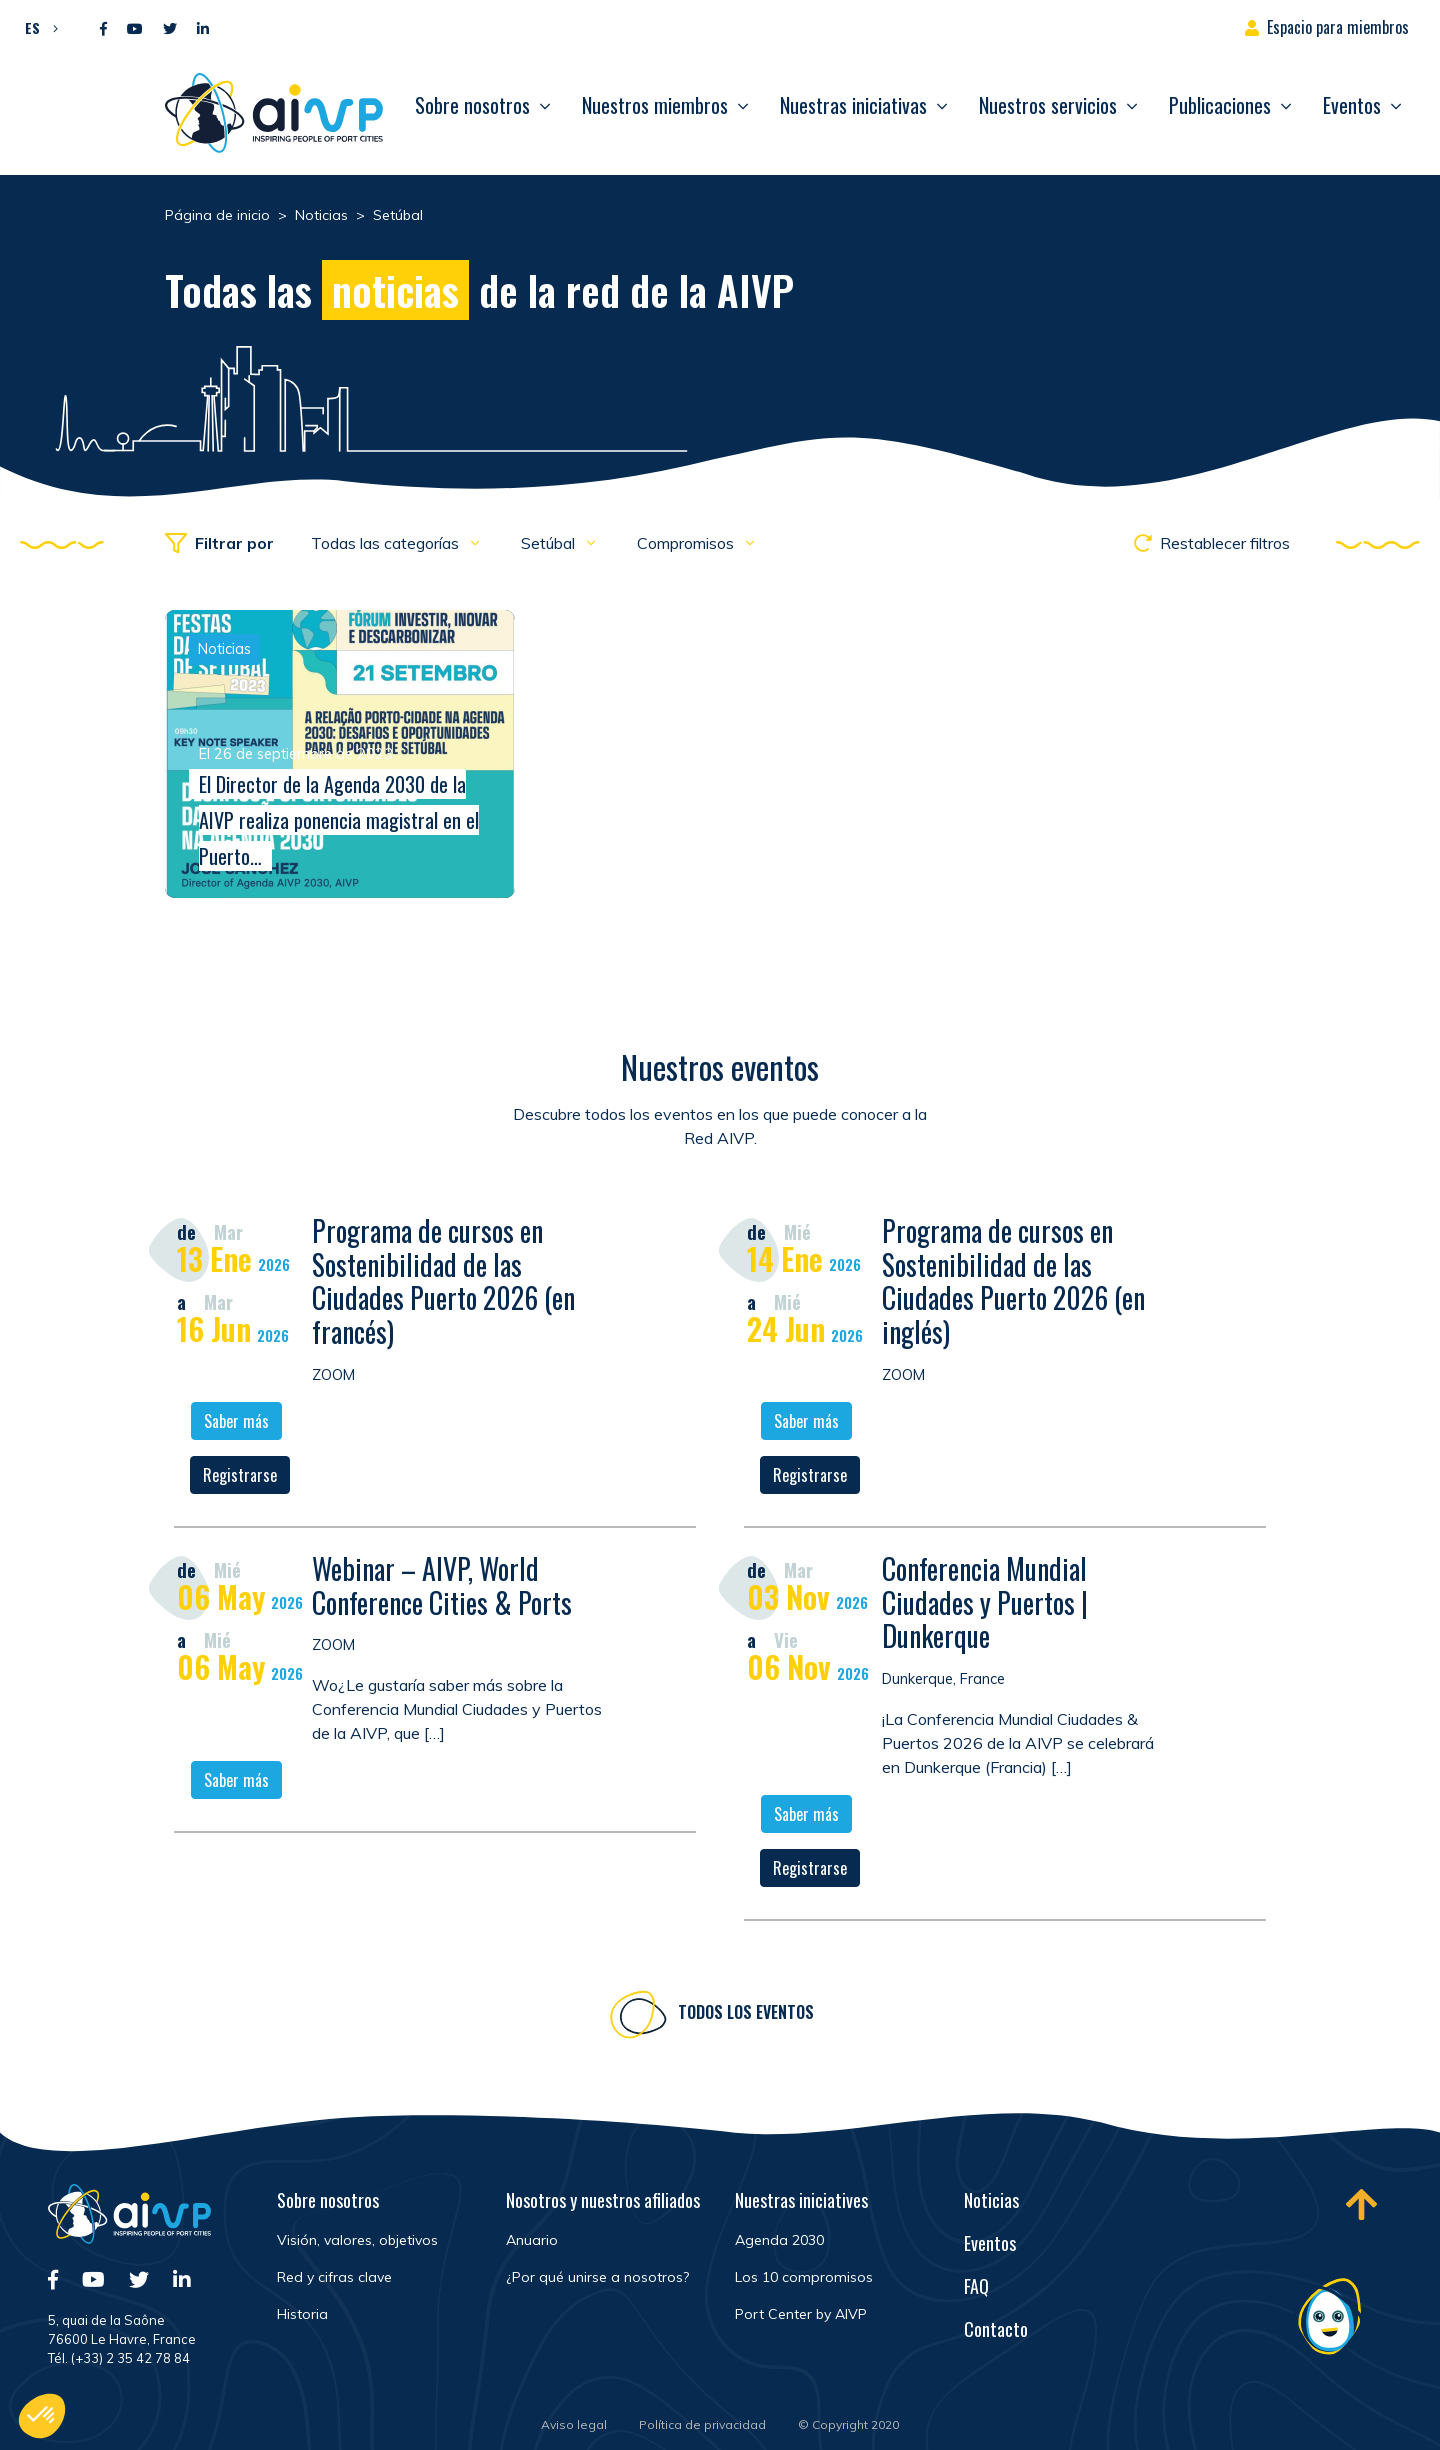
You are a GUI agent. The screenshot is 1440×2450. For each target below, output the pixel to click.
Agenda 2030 (779, 2240)
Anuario (532, 2240)
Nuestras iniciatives (801, 2200)
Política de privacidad (702, 2424)
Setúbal (550, 543)
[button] (36, 27)
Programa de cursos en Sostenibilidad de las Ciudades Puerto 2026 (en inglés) (1013, 1284)
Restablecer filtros (1212, 543)
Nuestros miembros (655, 105)
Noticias (991, 2200)
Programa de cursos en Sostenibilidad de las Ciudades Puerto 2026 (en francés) (443, 1284)
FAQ (976, 2286)
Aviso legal (574, 2424)
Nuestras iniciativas (853, 105)
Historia (302, 2314)
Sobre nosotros (472, 105)
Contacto (996, 2329)
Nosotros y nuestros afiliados (603, 2200)
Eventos (1352, 105)
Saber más (236, 1424)
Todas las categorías (387, 543)
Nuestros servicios (1048, 105)
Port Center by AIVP (801, 2314)
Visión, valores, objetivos (357, 2240)
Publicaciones (1220, 105)
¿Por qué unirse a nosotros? (597, 2277)
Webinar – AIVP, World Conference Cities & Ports (442, 1588)
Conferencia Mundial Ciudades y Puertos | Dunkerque (985, 1605)
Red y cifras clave (334, 2277)
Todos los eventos (746, 2015)
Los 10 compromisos (804, 2277)
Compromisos (687, 543)
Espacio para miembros (1338, 27)
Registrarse (240, 1478)
